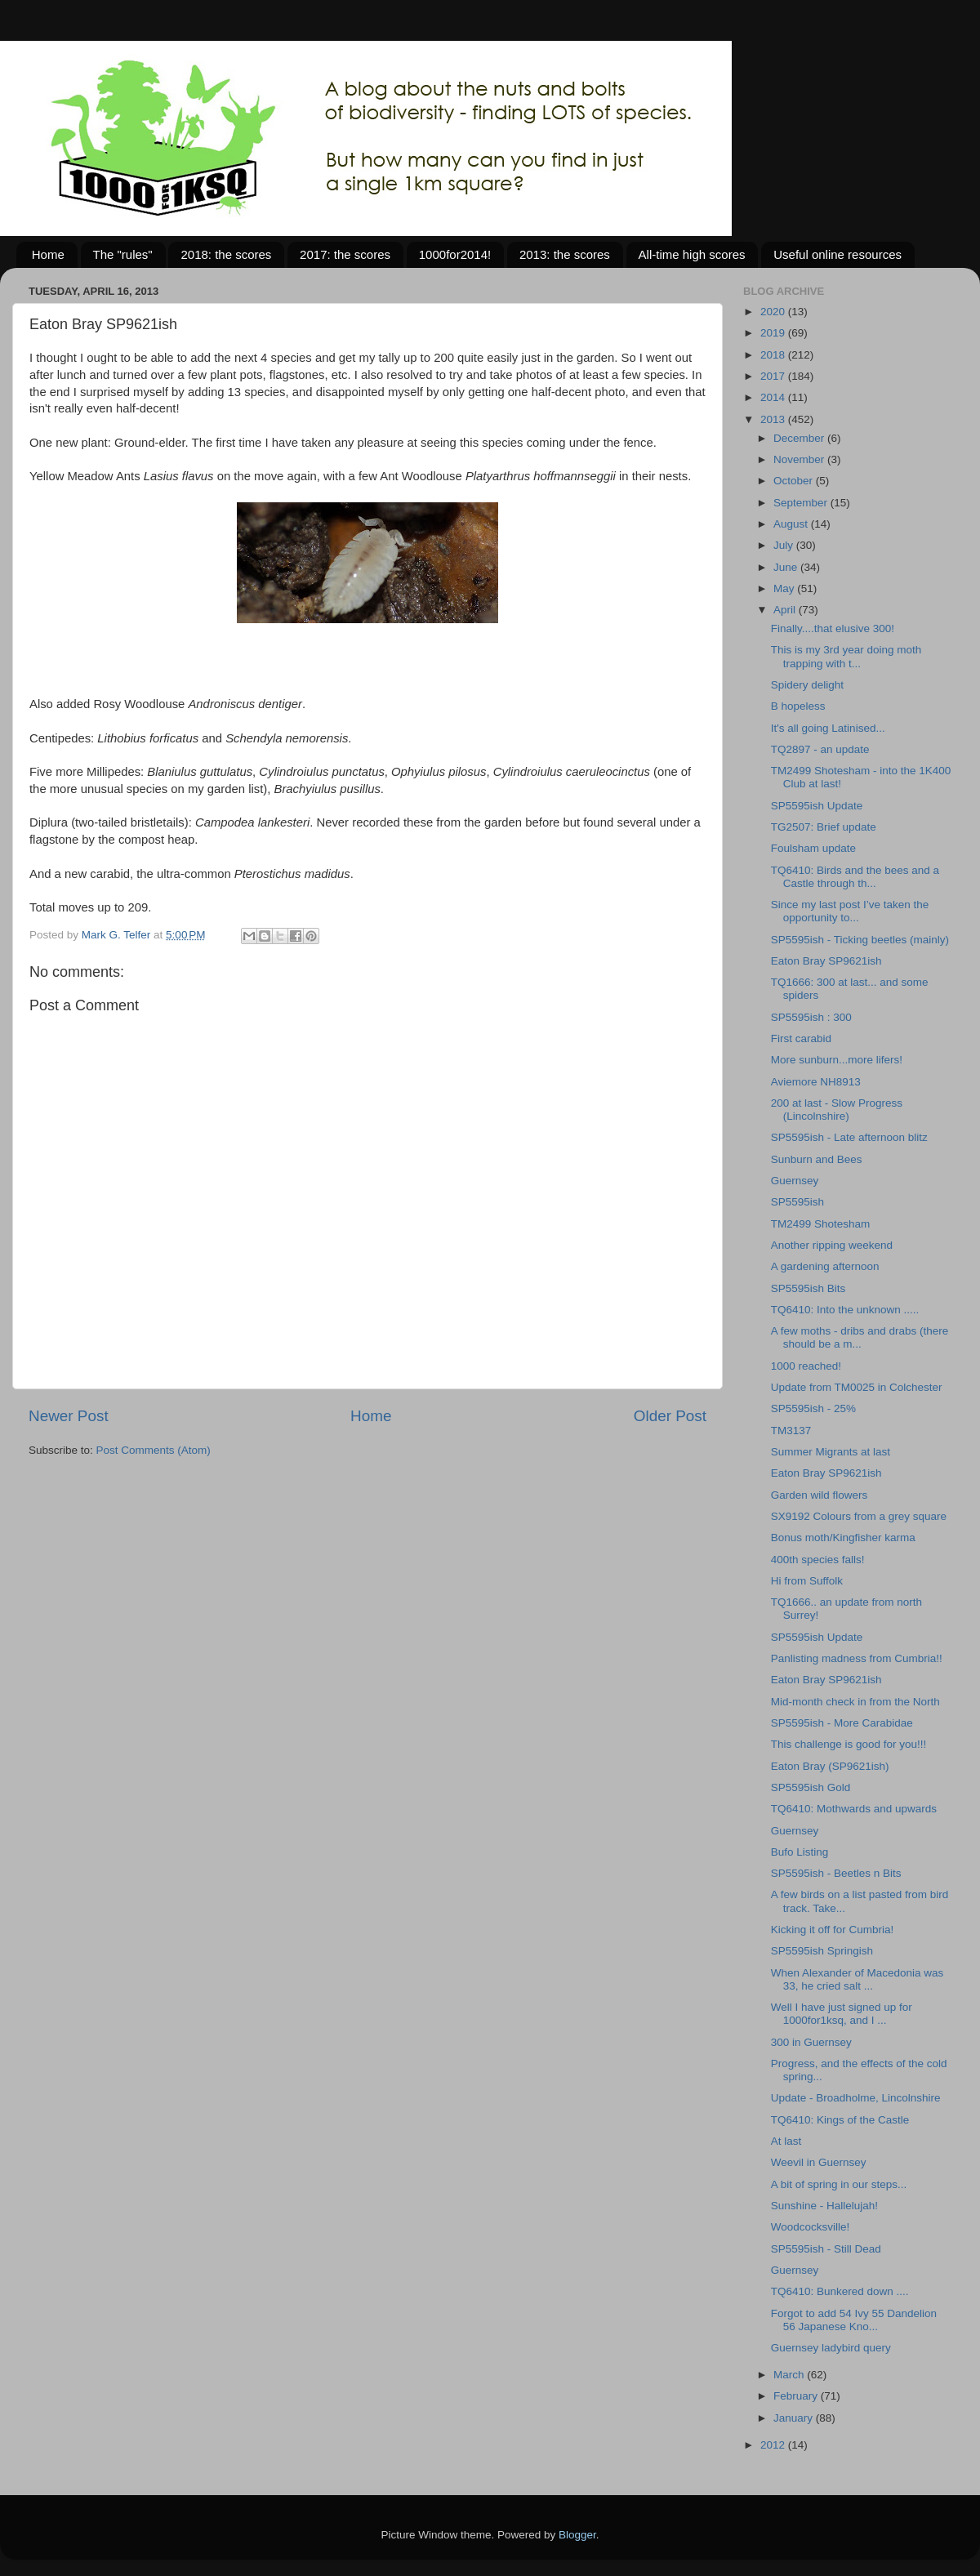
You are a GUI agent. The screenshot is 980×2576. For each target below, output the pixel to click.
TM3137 (791, 1430)
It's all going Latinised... (828, 728)
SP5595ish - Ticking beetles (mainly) (860, 940)
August (792, 524)
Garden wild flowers (819, 1495)
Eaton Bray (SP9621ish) (830, 1766)
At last (786, 2141)
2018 (774, 355)
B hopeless (798, 706)
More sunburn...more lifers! (836, 1060)
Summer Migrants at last (830, 1452)
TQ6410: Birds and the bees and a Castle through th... (855, 876)
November (800, 459)
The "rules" (123, 254)
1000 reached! (806, 1366)
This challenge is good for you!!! (849, 1744)
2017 (774, 376)
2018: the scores (225, 254)
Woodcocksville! (810, 2227)
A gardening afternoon (825, 1266)
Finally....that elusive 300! (832, 628)
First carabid (801, 1038)
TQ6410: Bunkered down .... (840, 2291)
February (797, 2396)
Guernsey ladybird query (831, 2348)
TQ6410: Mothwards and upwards (854, 1809)
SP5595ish (797, 1202)
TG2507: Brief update (823, 827)
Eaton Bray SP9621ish (826, 961)
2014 (774, 397)
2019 (774, 333)
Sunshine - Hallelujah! (824, 2205)
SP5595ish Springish (822, 1951)
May (785, 588)
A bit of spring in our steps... (839, 2184)
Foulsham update (813, 848)
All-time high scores (692, 254)
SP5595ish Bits (808, 1288)
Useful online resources (837, 254)
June (786, 567)
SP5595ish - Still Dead (826, 2249)
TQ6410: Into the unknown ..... (845, 1310)
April (786, 610)
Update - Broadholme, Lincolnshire (856, 2098)
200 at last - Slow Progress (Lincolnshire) (836, 1109)
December (800, 438)
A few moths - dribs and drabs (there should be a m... (860, 1337)
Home (48, 254)
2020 (774, 311)
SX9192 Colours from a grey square (859, 1516)
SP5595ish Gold (811, 1787)
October (794, 481)
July (784, 545)
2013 (774, 419)
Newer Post (69, 1415)
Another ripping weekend (832, 1245)
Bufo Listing (800, 1852)
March (790, 2375)
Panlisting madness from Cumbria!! (856, 1658)
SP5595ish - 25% (813, 1408)
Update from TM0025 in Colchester (856, 1387)
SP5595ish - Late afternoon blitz (849, 1137)
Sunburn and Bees (816, 1159)
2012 (774, 2445)
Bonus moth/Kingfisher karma (843, 1537)
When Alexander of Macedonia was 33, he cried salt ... (857, 1979)
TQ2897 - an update (820, 749)
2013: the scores (564, 254)
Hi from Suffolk (807, 1581)
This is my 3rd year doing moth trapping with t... (846, 656)
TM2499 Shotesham (821, 1224)
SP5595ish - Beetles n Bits (836, 1873)
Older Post (670, 1415)
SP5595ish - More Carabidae (842, 1723)
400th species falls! (818, 1559)
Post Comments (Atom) (153, 1450)
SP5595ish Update (817, 806)
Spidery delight (807, 685)
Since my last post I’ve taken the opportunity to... (850, 911)
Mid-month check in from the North (855, 1702)
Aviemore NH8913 (816, 1082)
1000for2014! (455, 254)
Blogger (577, 2535)
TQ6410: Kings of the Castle (840, 2120)
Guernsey (795, 1180)
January (794, 2418)
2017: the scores (345, 254)
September (802, 503)
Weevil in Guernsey (818, 2162)
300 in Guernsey (811, 2042)
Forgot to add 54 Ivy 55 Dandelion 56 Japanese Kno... (854, 2320)
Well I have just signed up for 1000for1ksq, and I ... (841, 2013)
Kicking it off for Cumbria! (832, 1929)
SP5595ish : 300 (811, 1017)
